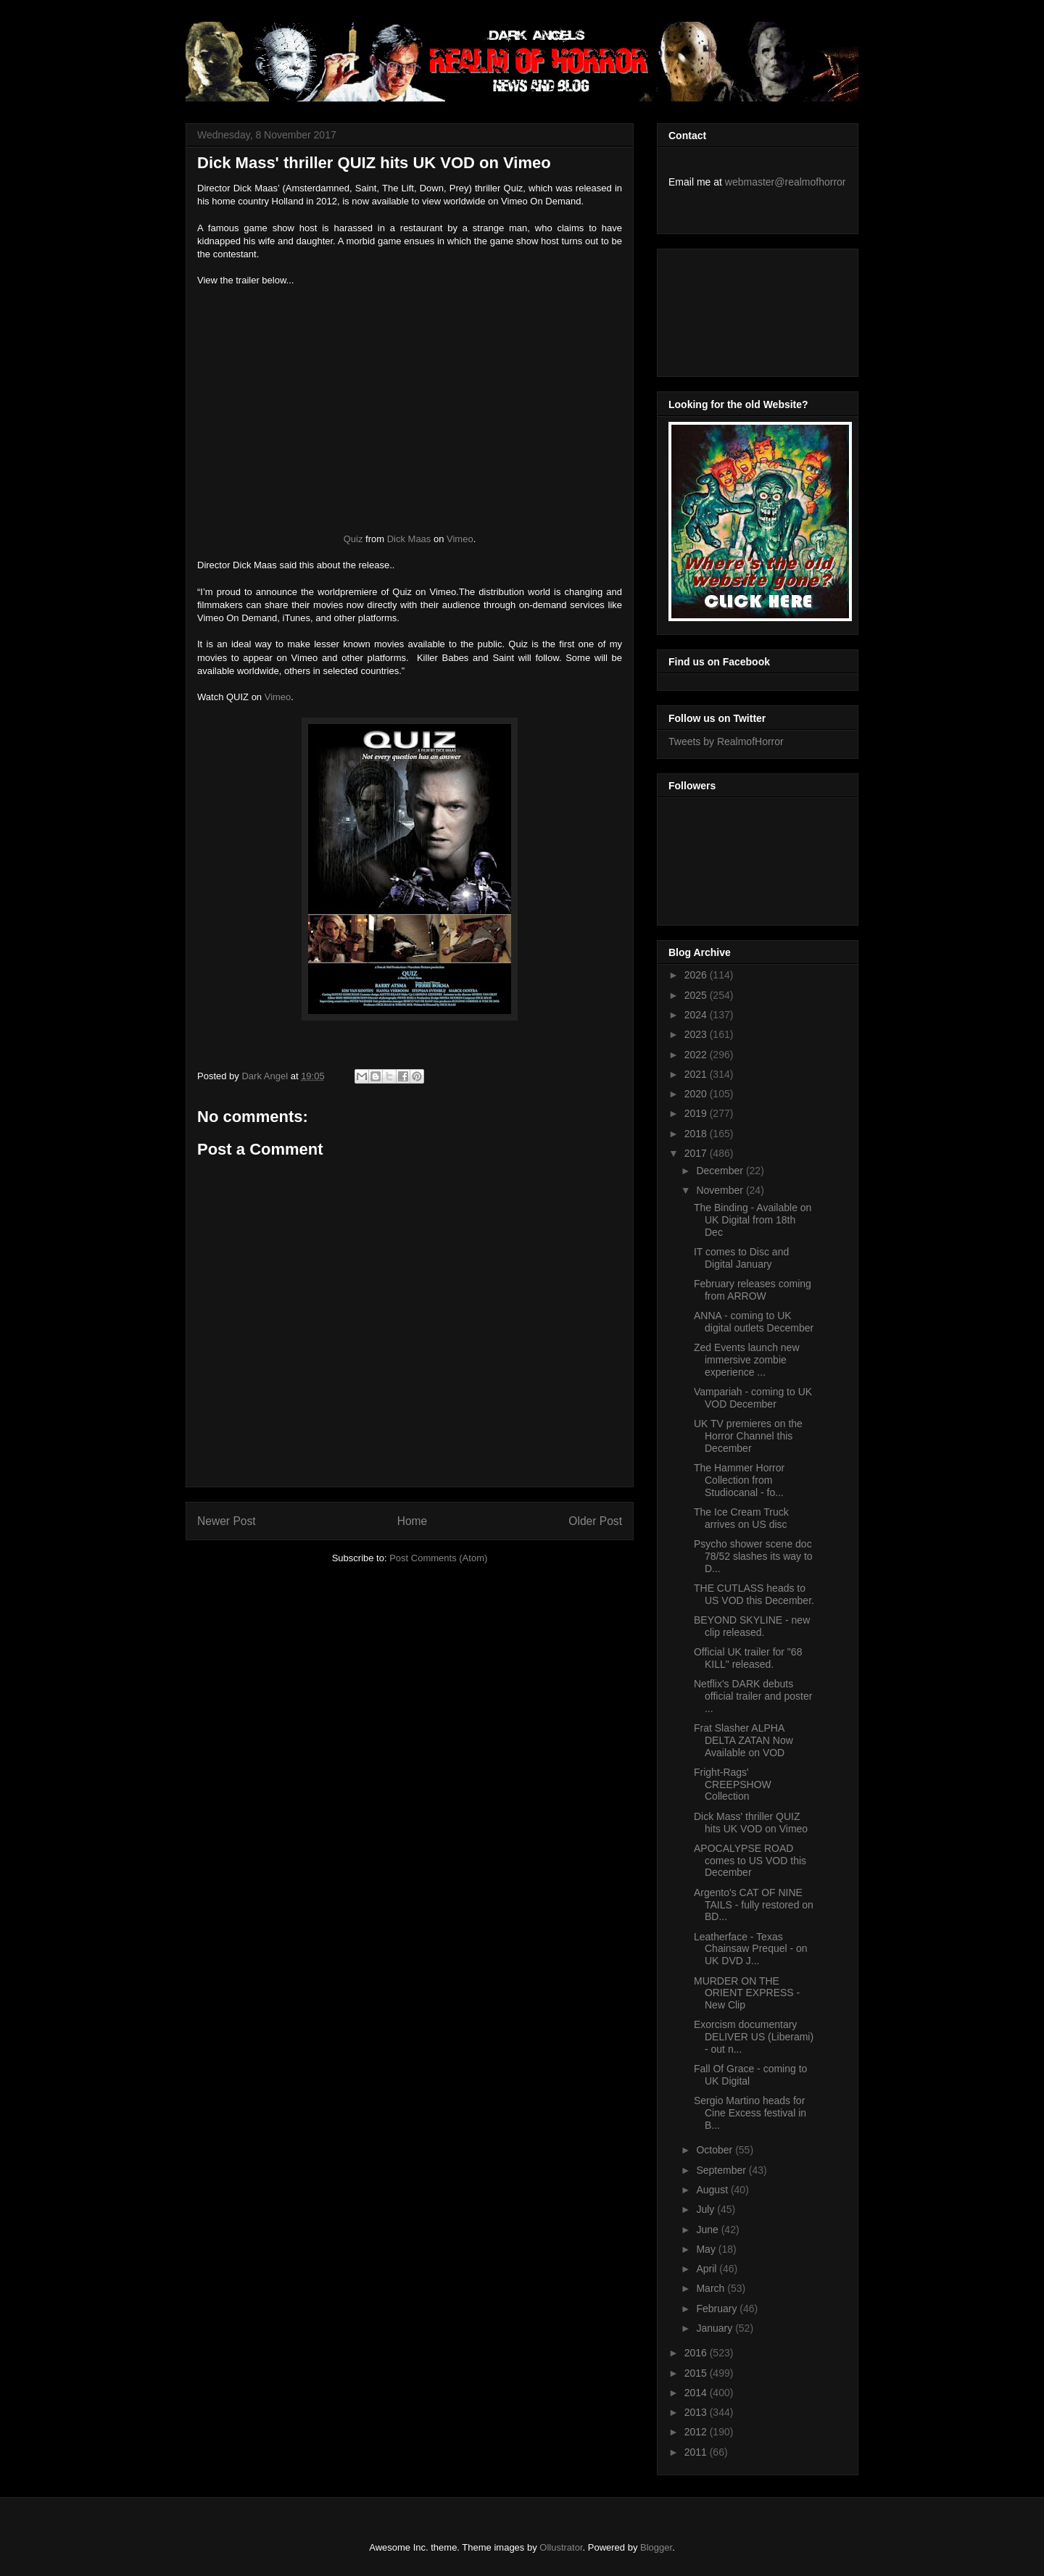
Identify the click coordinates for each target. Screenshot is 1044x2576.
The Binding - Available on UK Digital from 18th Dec (752, 1220)
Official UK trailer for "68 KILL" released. (748, 1658)
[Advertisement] (733, 308)
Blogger (656, 2547)
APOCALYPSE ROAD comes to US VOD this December (750, 1860)
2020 (697, 1094)
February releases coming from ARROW (752, 1290)
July (706, 2209)
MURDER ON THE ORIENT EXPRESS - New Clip (747, 1993)
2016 (697, 2353)
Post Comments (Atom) (438, 1558)
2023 (697, 1034)
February (718, 2308)
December (720, 1170)
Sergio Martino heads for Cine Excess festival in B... (750, 2113)
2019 (697, 1113)
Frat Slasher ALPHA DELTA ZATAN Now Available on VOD (743, 1740)
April (707, 2268)
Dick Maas (409, 538)
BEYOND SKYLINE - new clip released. (752, 1626)
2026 (697, 975)
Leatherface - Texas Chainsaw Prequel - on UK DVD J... (751, 1949)
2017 (697, 1153)
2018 (697, 1133)
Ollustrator (560, 2547)
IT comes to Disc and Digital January (741, 1258)
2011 (697, 2452)
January (715, 2328)
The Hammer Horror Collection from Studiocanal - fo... (739, 1480)
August (713, 2189)
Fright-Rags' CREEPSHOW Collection (732, 1784)
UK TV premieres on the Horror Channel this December (748, 1436)
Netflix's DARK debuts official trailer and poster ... (753, 1696)
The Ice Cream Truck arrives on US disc (741, 1518)
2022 (697, 1054)
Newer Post (226, 1521)
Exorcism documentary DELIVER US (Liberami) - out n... (753, 2037)
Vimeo (460, 538)
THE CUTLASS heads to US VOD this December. (754, 1594)
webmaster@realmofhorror (785, 182)
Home (412, 1521)
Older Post (595, 1521)
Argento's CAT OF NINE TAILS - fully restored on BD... (753, 1905)
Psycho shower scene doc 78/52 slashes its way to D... (753, 1556)
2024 (697, 1015)
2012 (697, 2432)
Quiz (353, 538)
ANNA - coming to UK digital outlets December (753, 1322)
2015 (697, 2373)
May (707, 2249)
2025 (697, 995)
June (708, 2229)
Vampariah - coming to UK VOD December (753, 1398)
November (720, 1190)
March (711, 2288)
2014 (697, 2392)
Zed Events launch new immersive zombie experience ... (747, 1360)
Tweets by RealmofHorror (726, 741)
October (715, 2150)
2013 (697, 2412)
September (722, 2170)
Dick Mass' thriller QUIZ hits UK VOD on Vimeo (751, 1823)
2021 (697, 1074)
